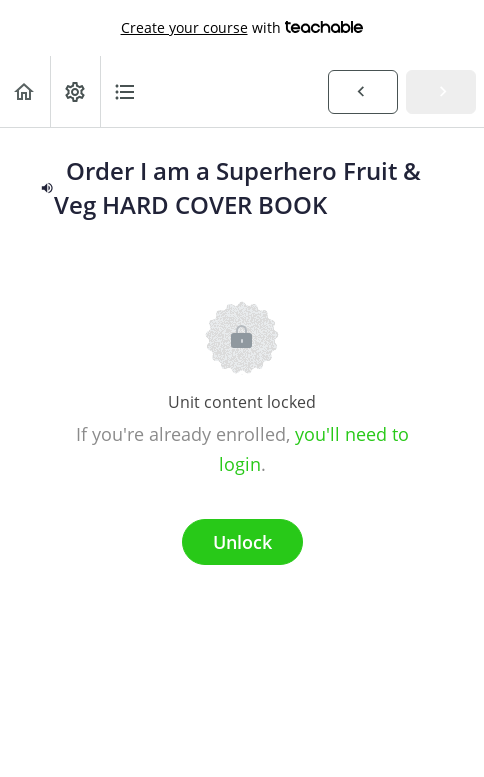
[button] (25, 91)
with (242, 28)
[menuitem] (75, 91)
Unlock (242, 542)
